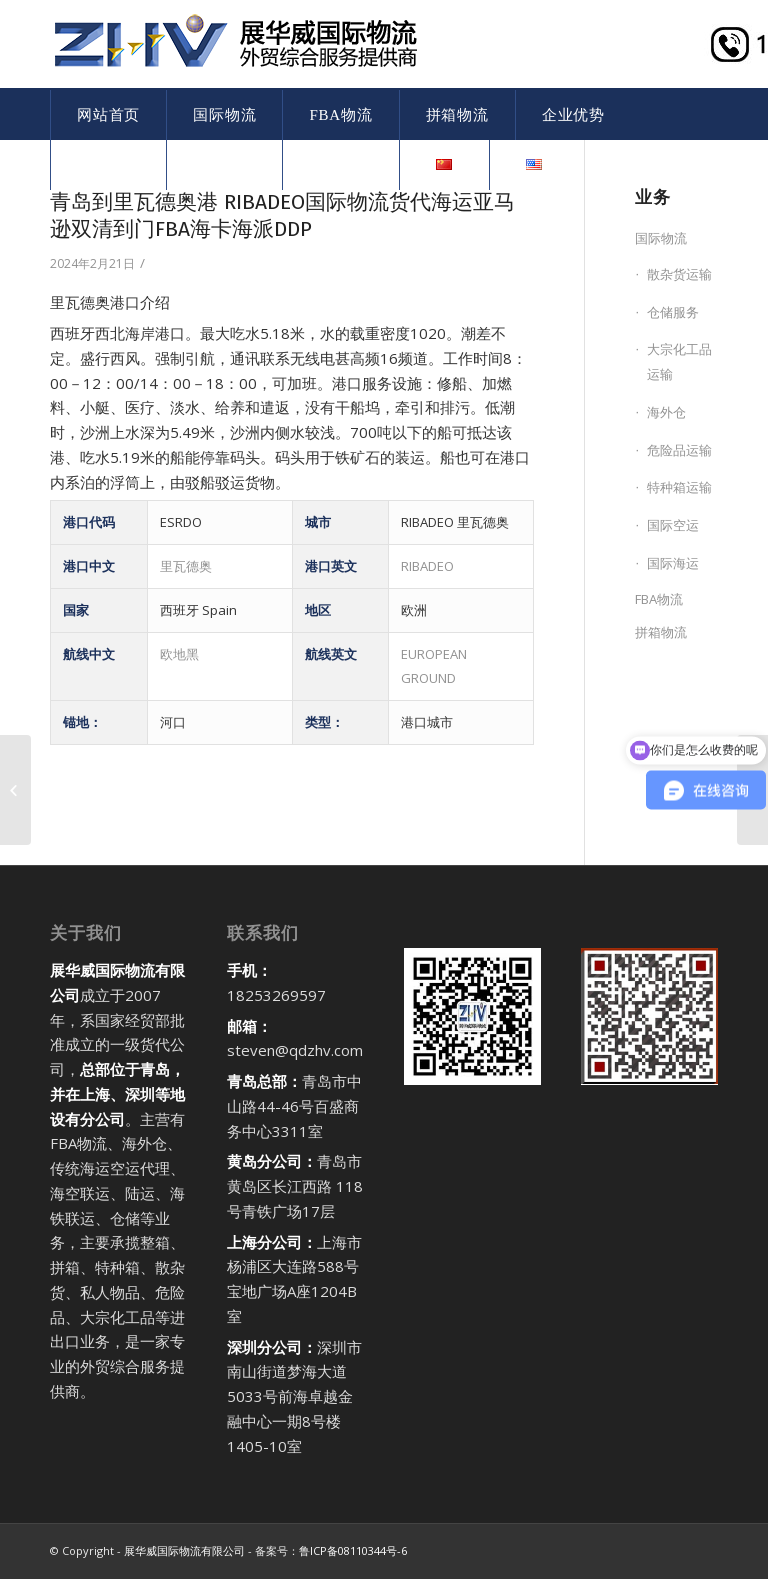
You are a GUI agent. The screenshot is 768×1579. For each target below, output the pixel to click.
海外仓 (666, 412)
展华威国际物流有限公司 (184, 1550)
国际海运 (673, 563)
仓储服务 (673, 312)
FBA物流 (659, 599)
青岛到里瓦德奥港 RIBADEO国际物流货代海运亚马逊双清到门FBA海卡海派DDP (282, 215)
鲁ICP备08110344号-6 (353, 1550)
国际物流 (661, 238)
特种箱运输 (679, 487)
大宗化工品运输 (679, 361)
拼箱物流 (661, 632)
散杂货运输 (679, 274)
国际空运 (673, 525)
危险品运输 (679, 450)
